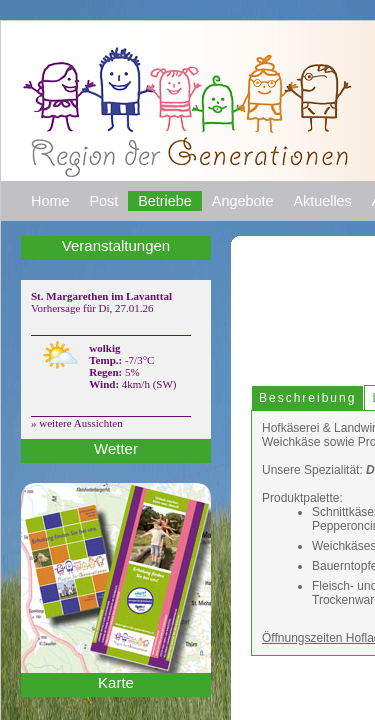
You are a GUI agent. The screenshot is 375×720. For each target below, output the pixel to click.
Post (110, 211)
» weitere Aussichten (77, 433)
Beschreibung (297, 410)
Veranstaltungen (116, 256)
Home (52, 211)
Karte (115, 693)
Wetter (116, 459)
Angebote (259, 211)
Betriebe (176, 211)
